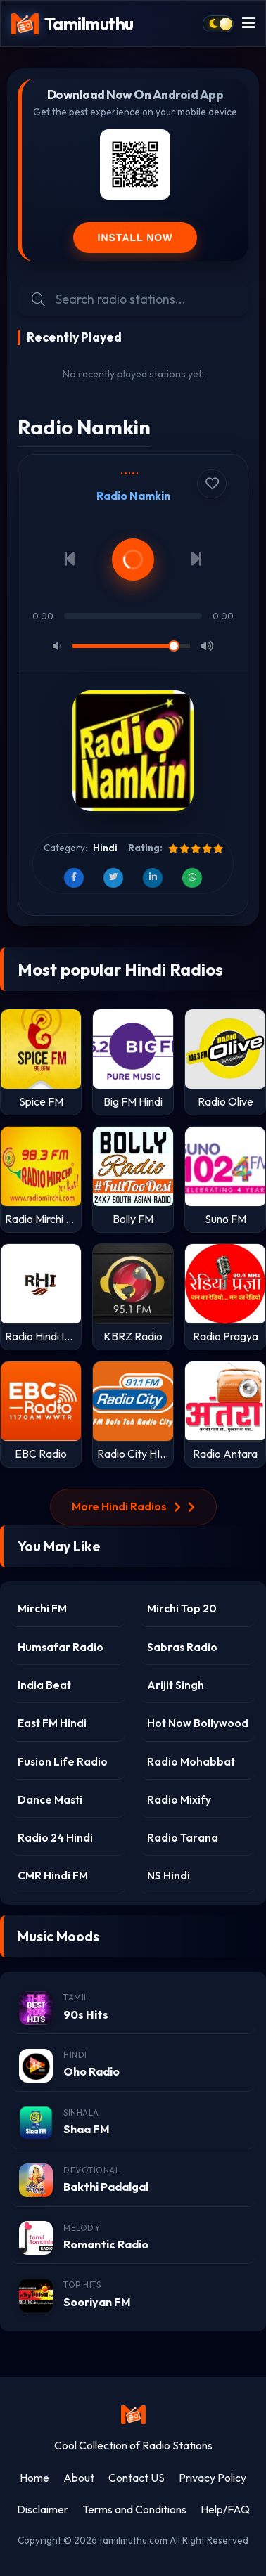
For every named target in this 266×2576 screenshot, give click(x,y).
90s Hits (85, 2014)
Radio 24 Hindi (55, 1837)
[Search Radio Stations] (145, 299)
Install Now (135, 237)
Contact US (136, 2478)
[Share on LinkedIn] (153, 878)
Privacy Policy (212, 2478)
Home (34, 2478)
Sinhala (81, 2112)
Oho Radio (91, 2071)
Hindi (105, 847)
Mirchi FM (42, 1608)
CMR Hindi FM (53, 1875)
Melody (81, 2227)
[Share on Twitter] (113, 878)
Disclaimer (42, 2509)
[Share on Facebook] (74, 878)
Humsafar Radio (60, 1647)
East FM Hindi (52, 1723)
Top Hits (82, 2284)
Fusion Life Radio (63, 1761)
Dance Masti (50, 1799)
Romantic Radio (105, 2244)
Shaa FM (86, 2129)
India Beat (44, 1685)
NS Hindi (168, 1875)
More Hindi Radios (133, 1506)
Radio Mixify (179, 1799)
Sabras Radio (182, 1647)
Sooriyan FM (97, 2302)
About (78, 2478)
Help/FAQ (225, 2509)
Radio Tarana (182, 1837)
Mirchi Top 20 (182, 1608)
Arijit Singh (175, 1685)
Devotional (91, 2170)
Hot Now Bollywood (197, 1723)
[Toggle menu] (248, 23)
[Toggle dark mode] (218, 23)
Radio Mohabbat (191, 1761)
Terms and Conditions (134, 2509)
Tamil (76, 1997)
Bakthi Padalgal (105, 2187)
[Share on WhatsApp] (192, 878)
